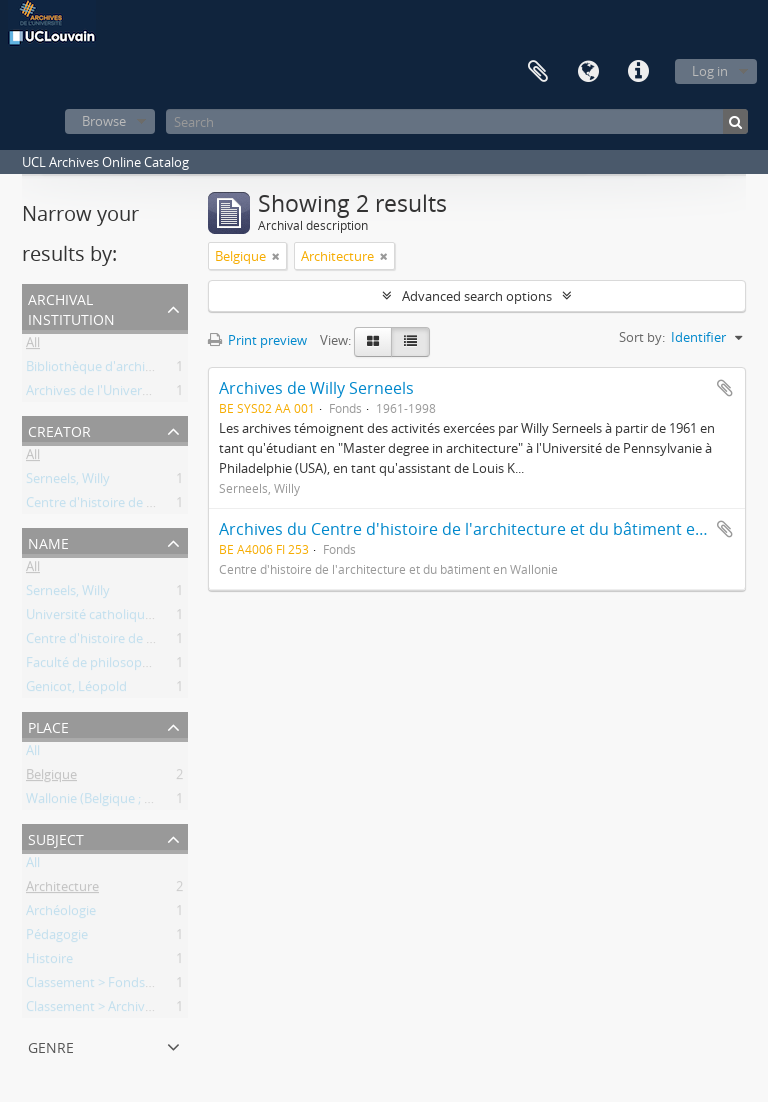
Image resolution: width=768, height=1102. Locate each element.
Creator (59, 429)
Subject (56, 837)
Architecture (62, 890)
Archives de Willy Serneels (316, 388)
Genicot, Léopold (76, 690)
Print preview (257, 340)
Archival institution (71, 307)
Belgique (51, 778)
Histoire (49, 962)
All (33, 346)
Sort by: (642, 337)
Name (48, 541)
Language (588, 72)
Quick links (638, 72)
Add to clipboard (725, 388)
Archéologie (61, 914)
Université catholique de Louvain (123, 618)
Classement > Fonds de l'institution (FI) (141, 986)
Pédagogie (57, 938)
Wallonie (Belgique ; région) (106, 802)
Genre (51, 1045)
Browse (104, 121)
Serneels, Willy (68, 482)
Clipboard (538, 72)
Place (48, 725)
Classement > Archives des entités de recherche (166, 1010)
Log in (710, 71)
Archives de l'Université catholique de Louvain (162, 394)
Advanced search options (477, 296)
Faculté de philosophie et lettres (121, 666)
